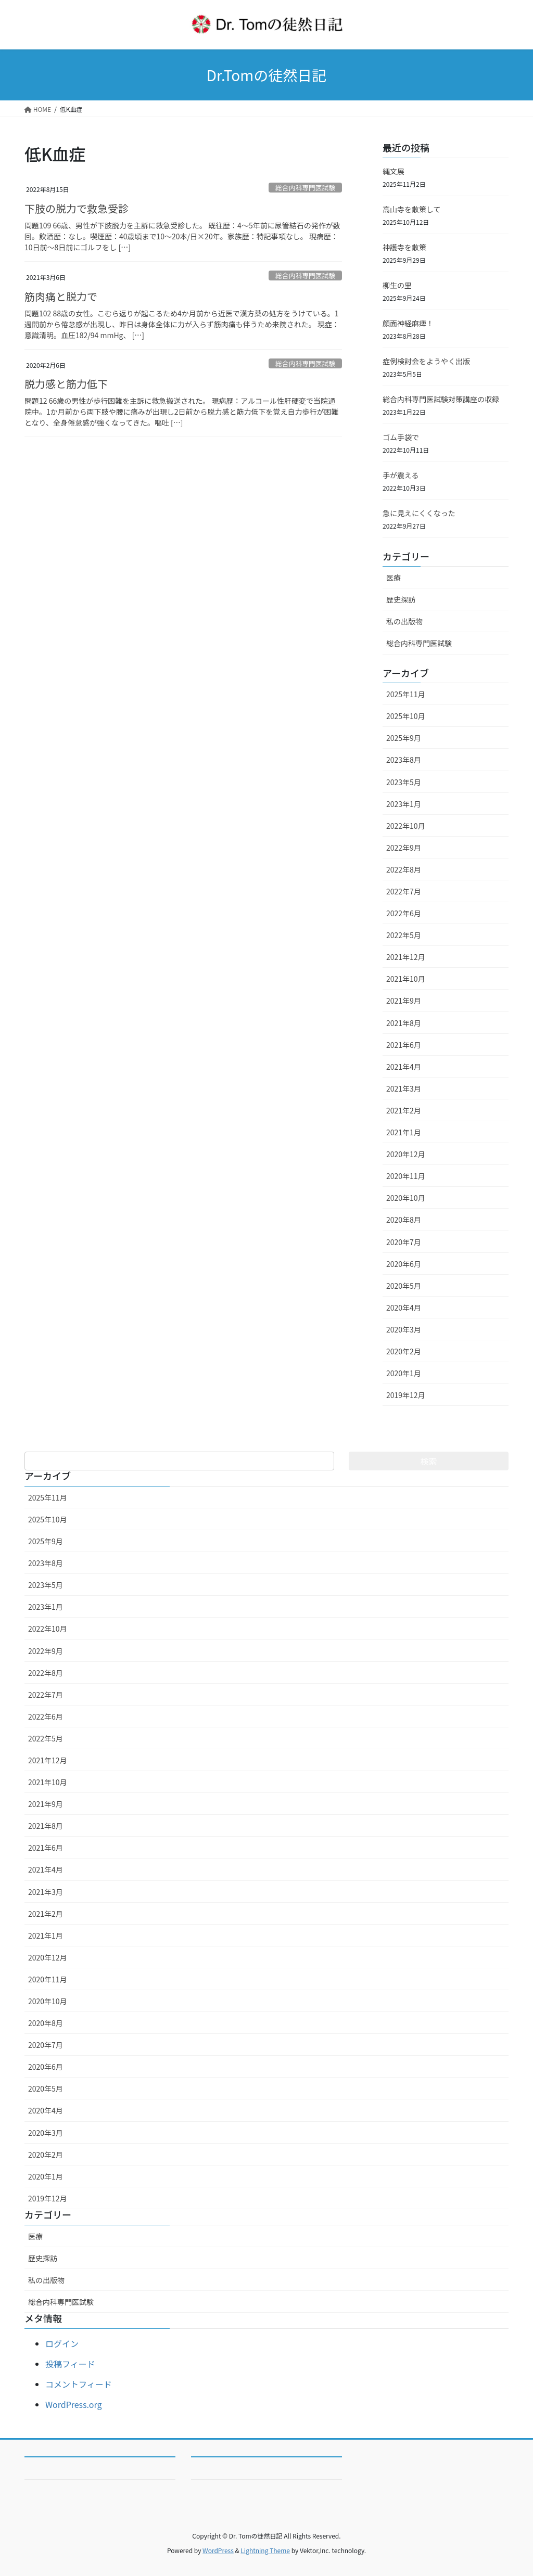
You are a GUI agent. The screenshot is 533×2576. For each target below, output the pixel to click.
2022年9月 (403, 847)
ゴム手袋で (401, 437)
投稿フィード (70, 2363)
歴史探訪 (400, 599)
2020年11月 (405, 1176)
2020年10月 (405, 1198)
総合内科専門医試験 (305, 188)
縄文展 (393, 171)
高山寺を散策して (412, 209)
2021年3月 (403, 1088)
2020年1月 (403, 1373)
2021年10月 (405, 978)
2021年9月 (403, 1000)
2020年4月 (403, 1307)
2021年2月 (403, 1110)
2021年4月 (403, 1066)
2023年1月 (403, 804)
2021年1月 (403, 1132)
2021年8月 (403, 1023)
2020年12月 (405, 1154)
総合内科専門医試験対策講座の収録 (441, 399)
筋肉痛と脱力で (60, 296)
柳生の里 (397, 285)
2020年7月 (403, 1242)
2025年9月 (403, 738)
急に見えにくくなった (419, 513)
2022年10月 (405, 826)
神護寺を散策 (404, 247)
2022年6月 (403, 913)
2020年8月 (403, 1219)
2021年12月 (405, 957)
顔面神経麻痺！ (408, 323)
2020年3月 (403, 1329)
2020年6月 (403, 1264)
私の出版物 (404, 621)
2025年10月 (405, 716)
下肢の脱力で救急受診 (76, 208)
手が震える (401, 475)
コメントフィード (78, 2384)
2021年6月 (403, 1045)
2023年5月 (403, 782)
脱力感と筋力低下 (66, 383)
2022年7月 (403, 891)
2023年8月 (403, 759)
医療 (393, 577)
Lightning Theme (265, 2550)
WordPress (218, 2550)
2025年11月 (405, 694)
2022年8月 (403, 869)
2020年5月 (403, 1285)
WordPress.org (73, 2404)
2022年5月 (403, 935)
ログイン (62, 2343)
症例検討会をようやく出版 (426, 361)
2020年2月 (403, 1351)
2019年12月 (405, 1395)
